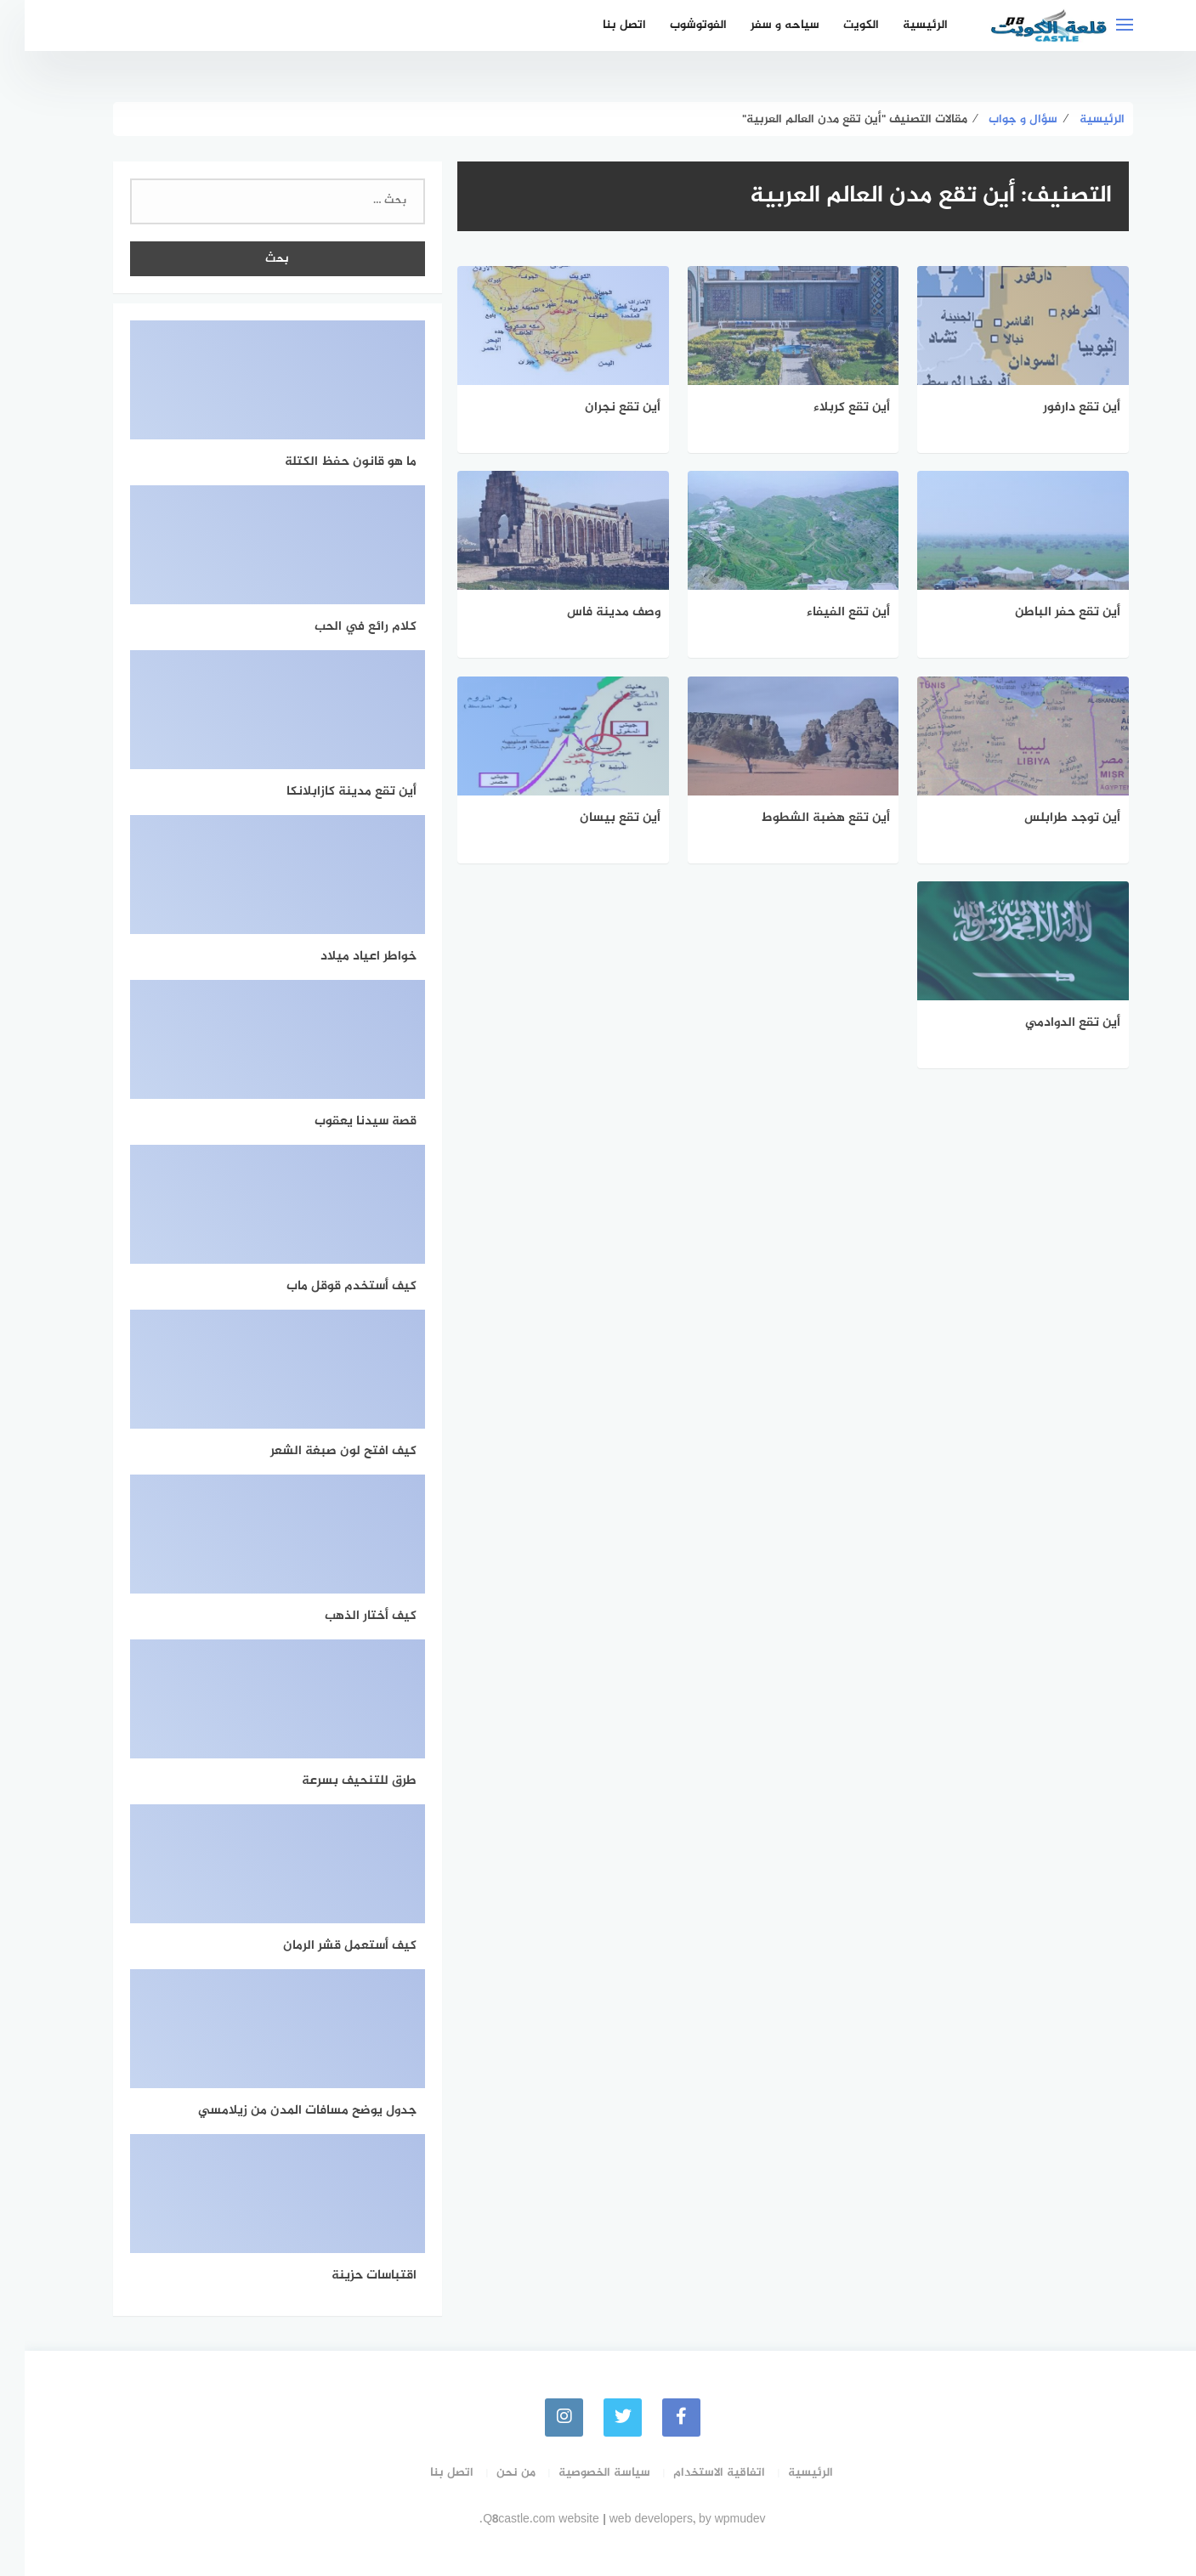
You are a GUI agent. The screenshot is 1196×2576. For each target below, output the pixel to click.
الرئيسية (900, 25)
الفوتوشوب (673, 25)
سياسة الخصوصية (580, 2473)
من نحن (491, 2473)
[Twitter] (598, 2417)
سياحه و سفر (760, 25)
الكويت (836, 25)
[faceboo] (657, 2417)
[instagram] (539, 2417)
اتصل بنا (599, 25)
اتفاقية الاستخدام (694, 2473)
